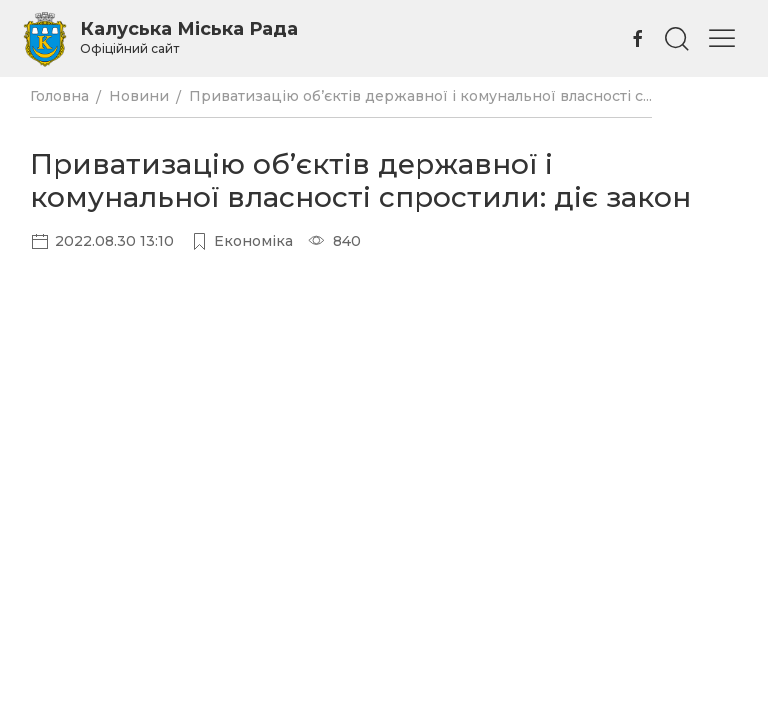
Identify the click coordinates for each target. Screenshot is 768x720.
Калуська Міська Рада (189, 37)
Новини (139, 96)
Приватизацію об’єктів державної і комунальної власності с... (420, 96)
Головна (59, 96)
